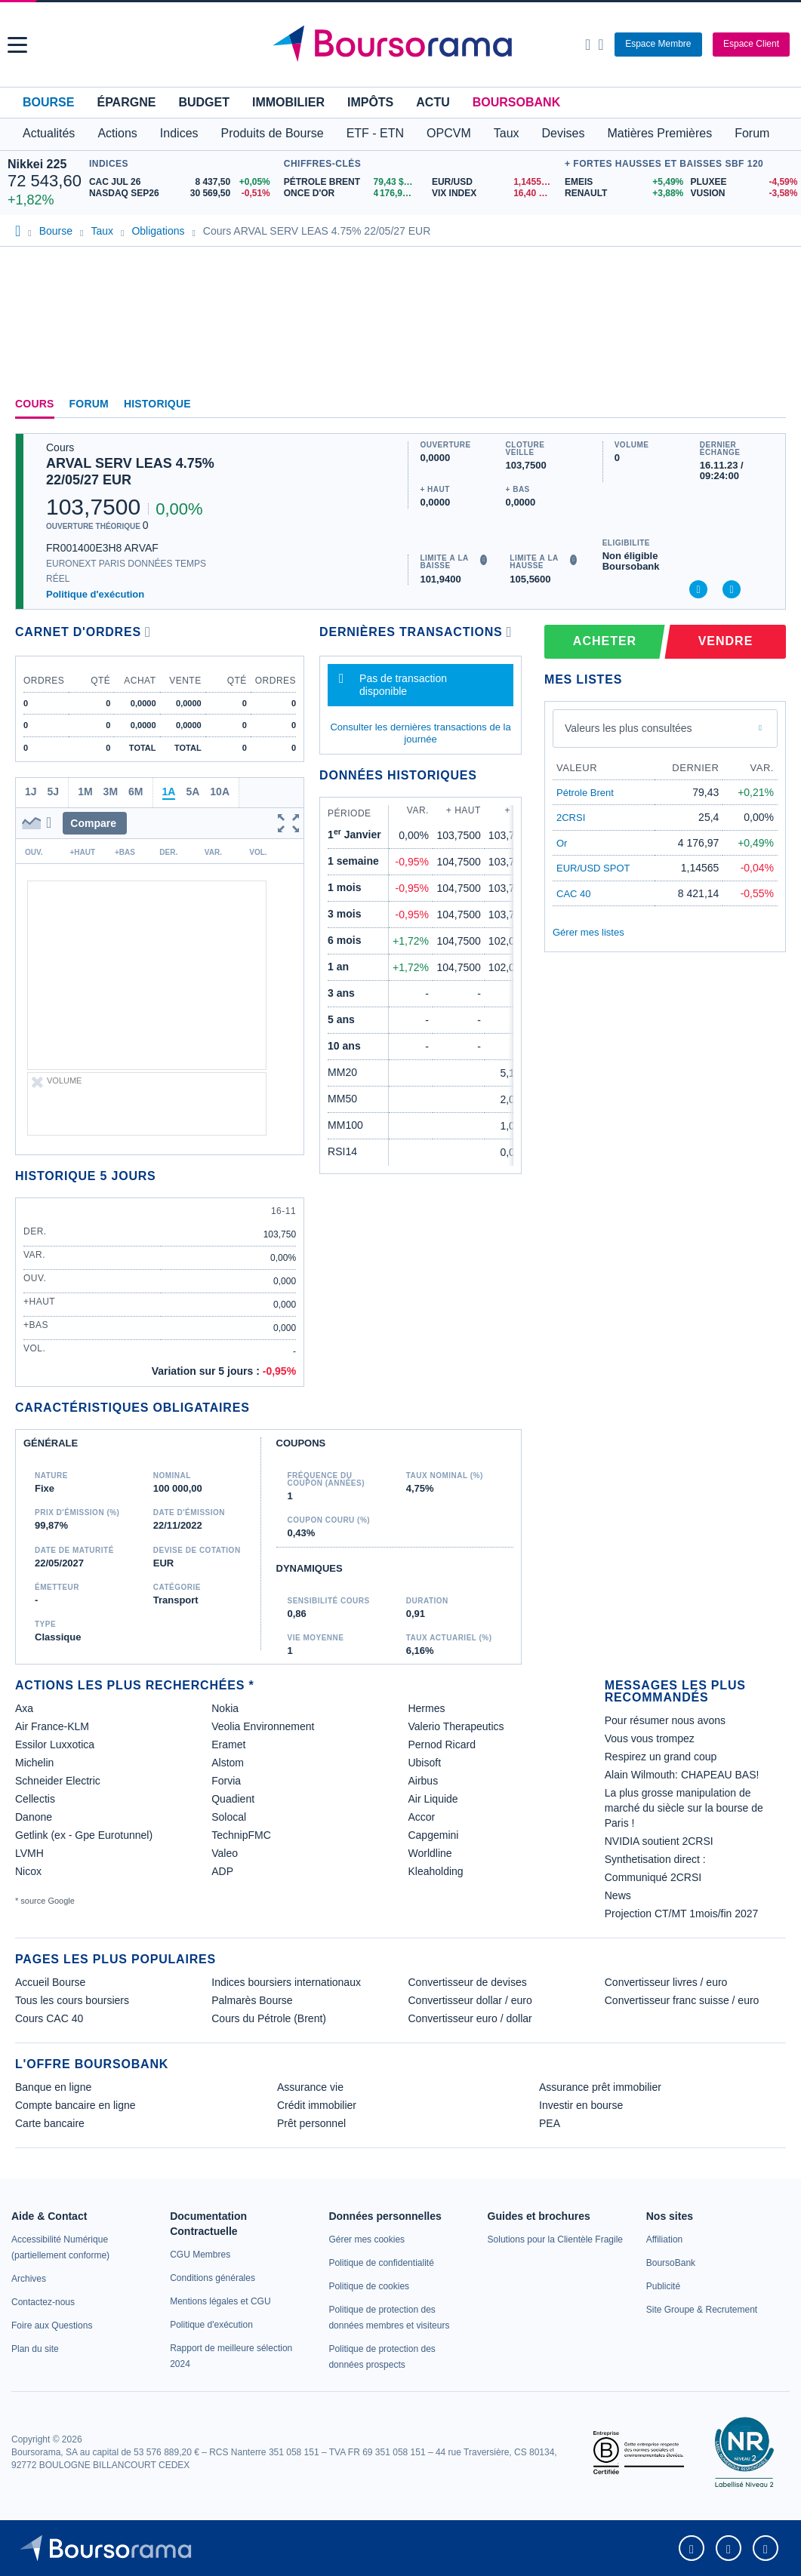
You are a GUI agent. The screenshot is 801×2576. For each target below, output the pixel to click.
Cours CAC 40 (49, 2018)
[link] (28, 2278)
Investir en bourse (581, 2105)
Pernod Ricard (442, 1744)
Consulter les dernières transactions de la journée (420, 733)
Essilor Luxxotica (54, 1744)
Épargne (126, 102)
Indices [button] (179, 133)
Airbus (423, 1781)
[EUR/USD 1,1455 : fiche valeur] (494, 182)
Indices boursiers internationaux (286, 1982)
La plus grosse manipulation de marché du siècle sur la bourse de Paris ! (684, 1808)
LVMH (29, 1853)
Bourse (48, 102)
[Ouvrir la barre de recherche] (587, 44)
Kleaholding (435, 1871)
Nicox (28, 1871)
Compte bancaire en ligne (75, 2105)
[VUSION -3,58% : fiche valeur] (742, 193)
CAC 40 (573, 893)
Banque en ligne (53, 2087)
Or (561, 843)
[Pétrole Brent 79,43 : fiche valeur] (352, 182)
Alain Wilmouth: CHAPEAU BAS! (682, 1775)
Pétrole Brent (585, 792)
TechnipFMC (241, 1835)
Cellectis (35, 1799)
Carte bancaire (50, 2123)
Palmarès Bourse (251, 2000)
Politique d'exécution (95, 594)
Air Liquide (432, 1799)
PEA (549, 2123)
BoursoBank (516, 102)
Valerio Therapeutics (456, 1726)
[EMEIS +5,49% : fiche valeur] (622, 182)
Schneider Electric (57, 1781)
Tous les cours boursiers (72, 2000)
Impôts (370, 102)
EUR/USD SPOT (593, 868)
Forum (752, 133)
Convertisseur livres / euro (666, 1982)
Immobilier (288, 102)
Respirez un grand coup (661, 1757)
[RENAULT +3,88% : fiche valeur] (622, 193)
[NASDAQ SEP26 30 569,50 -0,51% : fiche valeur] (182, 193)
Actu (432, 102)
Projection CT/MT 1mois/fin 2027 (682, 1913)
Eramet (228, 1744)
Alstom (227, 1763)
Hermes (426, 1708)
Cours (34, 404)
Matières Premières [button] (659, 133)
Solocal (228, 1817)
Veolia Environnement (262, 1726)
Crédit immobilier (316, 2105)
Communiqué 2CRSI (653, 1877)
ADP (222, 1871)
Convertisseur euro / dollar (470, 2018)
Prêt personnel (311, 2123)
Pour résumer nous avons (665, 1720)
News (618, 1895)
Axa (24, 1708)
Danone (33, 1817)
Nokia (225, 1708)
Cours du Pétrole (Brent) (268, 2018)
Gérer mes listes (588, 932)
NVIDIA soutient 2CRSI (659, 1841)
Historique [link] (157, 404)
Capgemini (433, 1835)
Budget (204, 102)
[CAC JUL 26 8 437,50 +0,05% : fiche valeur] (182, 182)
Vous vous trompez (650, 1738)
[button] (17, 45)
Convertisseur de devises (467, 1982)
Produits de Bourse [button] (272, 133)
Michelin (34, 1763)
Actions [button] (117, 133)
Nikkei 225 (37, 164)
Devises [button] (563, 133)
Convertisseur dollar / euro (470, 2000)
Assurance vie (310, 2087)
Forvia (226, 1781)
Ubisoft (424, 1763)
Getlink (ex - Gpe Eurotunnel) (83, 1835)
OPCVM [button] (449, 133)
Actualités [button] (49, 133)
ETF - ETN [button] (375, 133)
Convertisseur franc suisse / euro (682, 2000)
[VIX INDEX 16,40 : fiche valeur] (494, 193)
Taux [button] (506, 133)
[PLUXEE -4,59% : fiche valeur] (742, 182)
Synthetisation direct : (655, 1859)
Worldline (429, 1853)
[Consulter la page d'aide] (600, 44)
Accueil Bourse (50, 1982)
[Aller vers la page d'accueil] (402, 44)
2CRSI (570, 817)
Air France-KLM (52, 1726)
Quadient (232, 1799)
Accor (421, 1817)
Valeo (224, 1853)
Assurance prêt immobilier (600, 2087)
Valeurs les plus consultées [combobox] (628, 728)
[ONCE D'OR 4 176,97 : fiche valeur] (352, 193)
